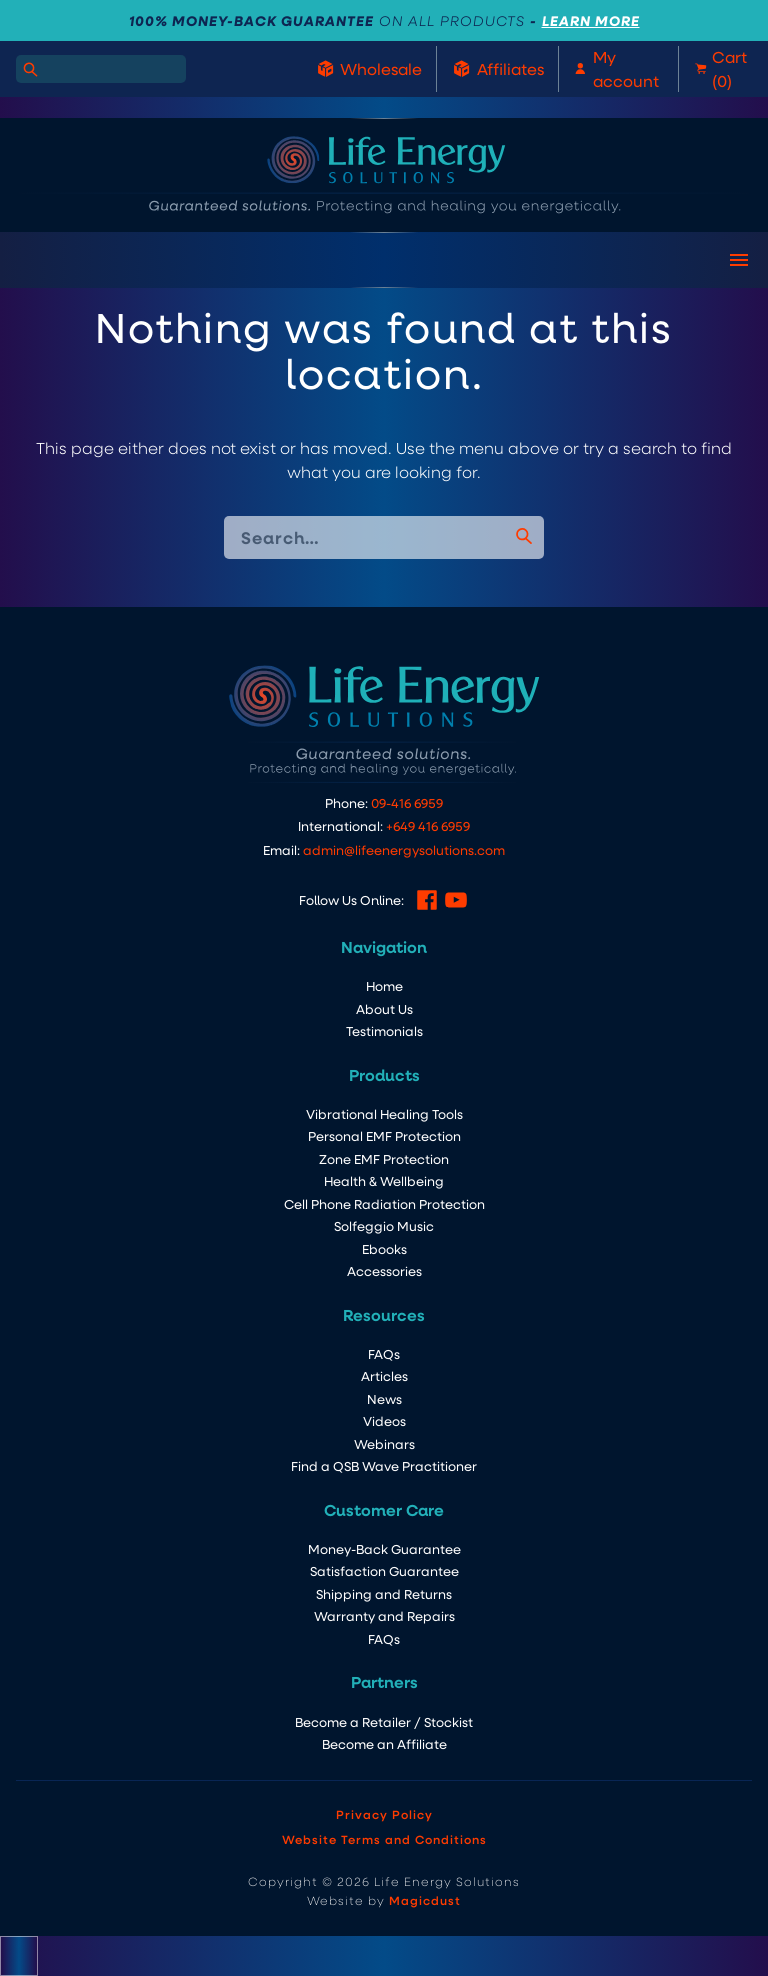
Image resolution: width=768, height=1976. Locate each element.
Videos (384, 1420)
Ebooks (384, 1248)
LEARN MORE (591, 20)
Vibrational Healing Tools (384, 1113)
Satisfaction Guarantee (384, 1570)
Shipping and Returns (384, 1593)
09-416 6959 (407, 802)
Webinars (384, 1443)
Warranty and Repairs (384, 1615)
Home (384, 985)
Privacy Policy (384, 1814)
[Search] (30, 69)
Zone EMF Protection (384, 1158)
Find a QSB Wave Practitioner (384, 1465)
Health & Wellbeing (384, 1180)
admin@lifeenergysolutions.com (404, 849)
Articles (384, 1375)
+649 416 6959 (428, 825)
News (384, 1398)
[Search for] (101, 69)
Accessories (384, 1270)
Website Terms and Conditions (384, 1839)
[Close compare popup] (19, 1956)
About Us (384, 1008)
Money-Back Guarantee (384, 1548)
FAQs (384, 1353)
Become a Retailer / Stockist (384, 1721)
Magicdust (425, 1900)
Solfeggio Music (384, 1225)
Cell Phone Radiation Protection (384, 1203)
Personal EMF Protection (384, 1135)
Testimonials (384, 1030)
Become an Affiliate (384, 1743)
